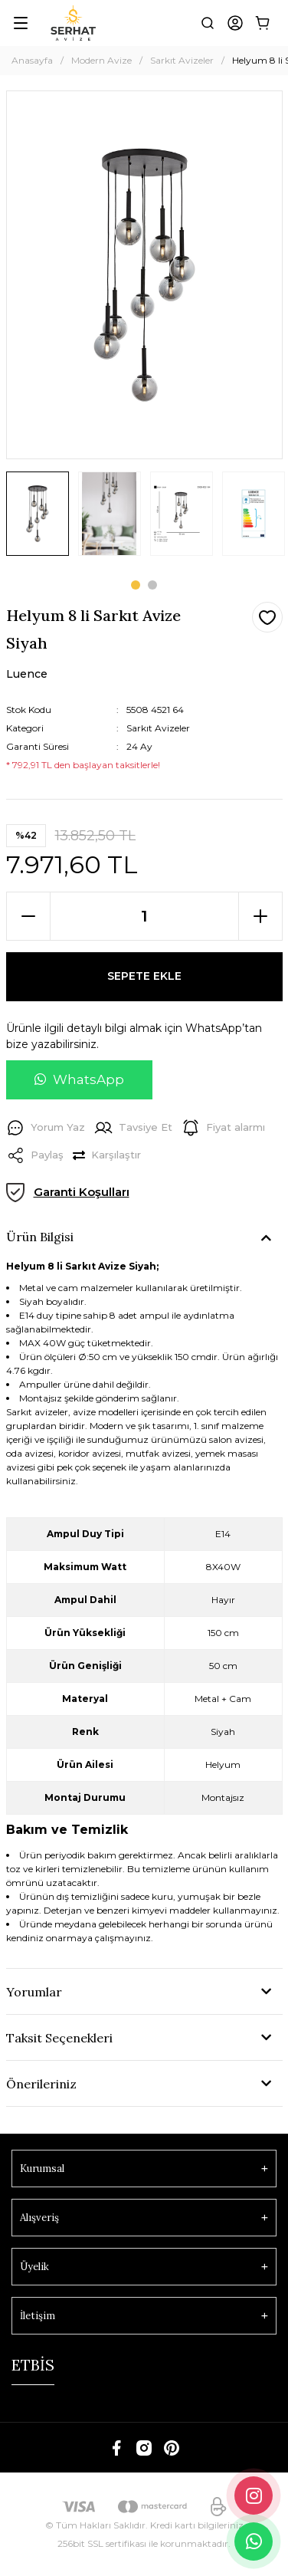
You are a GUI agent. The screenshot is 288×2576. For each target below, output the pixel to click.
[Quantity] (144, 916)
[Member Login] (235, 23)
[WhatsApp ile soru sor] (79, 1080)
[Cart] (263, 23)
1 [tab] (135, 585)
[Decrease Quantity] (28, 916)
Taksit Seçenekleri (59, 2037)
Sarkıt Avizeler (158, 728)
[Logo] (73, 23)
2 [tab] (152, 585)
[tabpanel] (38, 519)
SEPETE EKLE (144, 976)
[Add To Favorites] (267, 617)
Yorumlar (34, 1991)
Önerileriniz (41, 2083)
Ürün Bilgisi (40, 1236)
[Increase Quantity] (260, 916)
